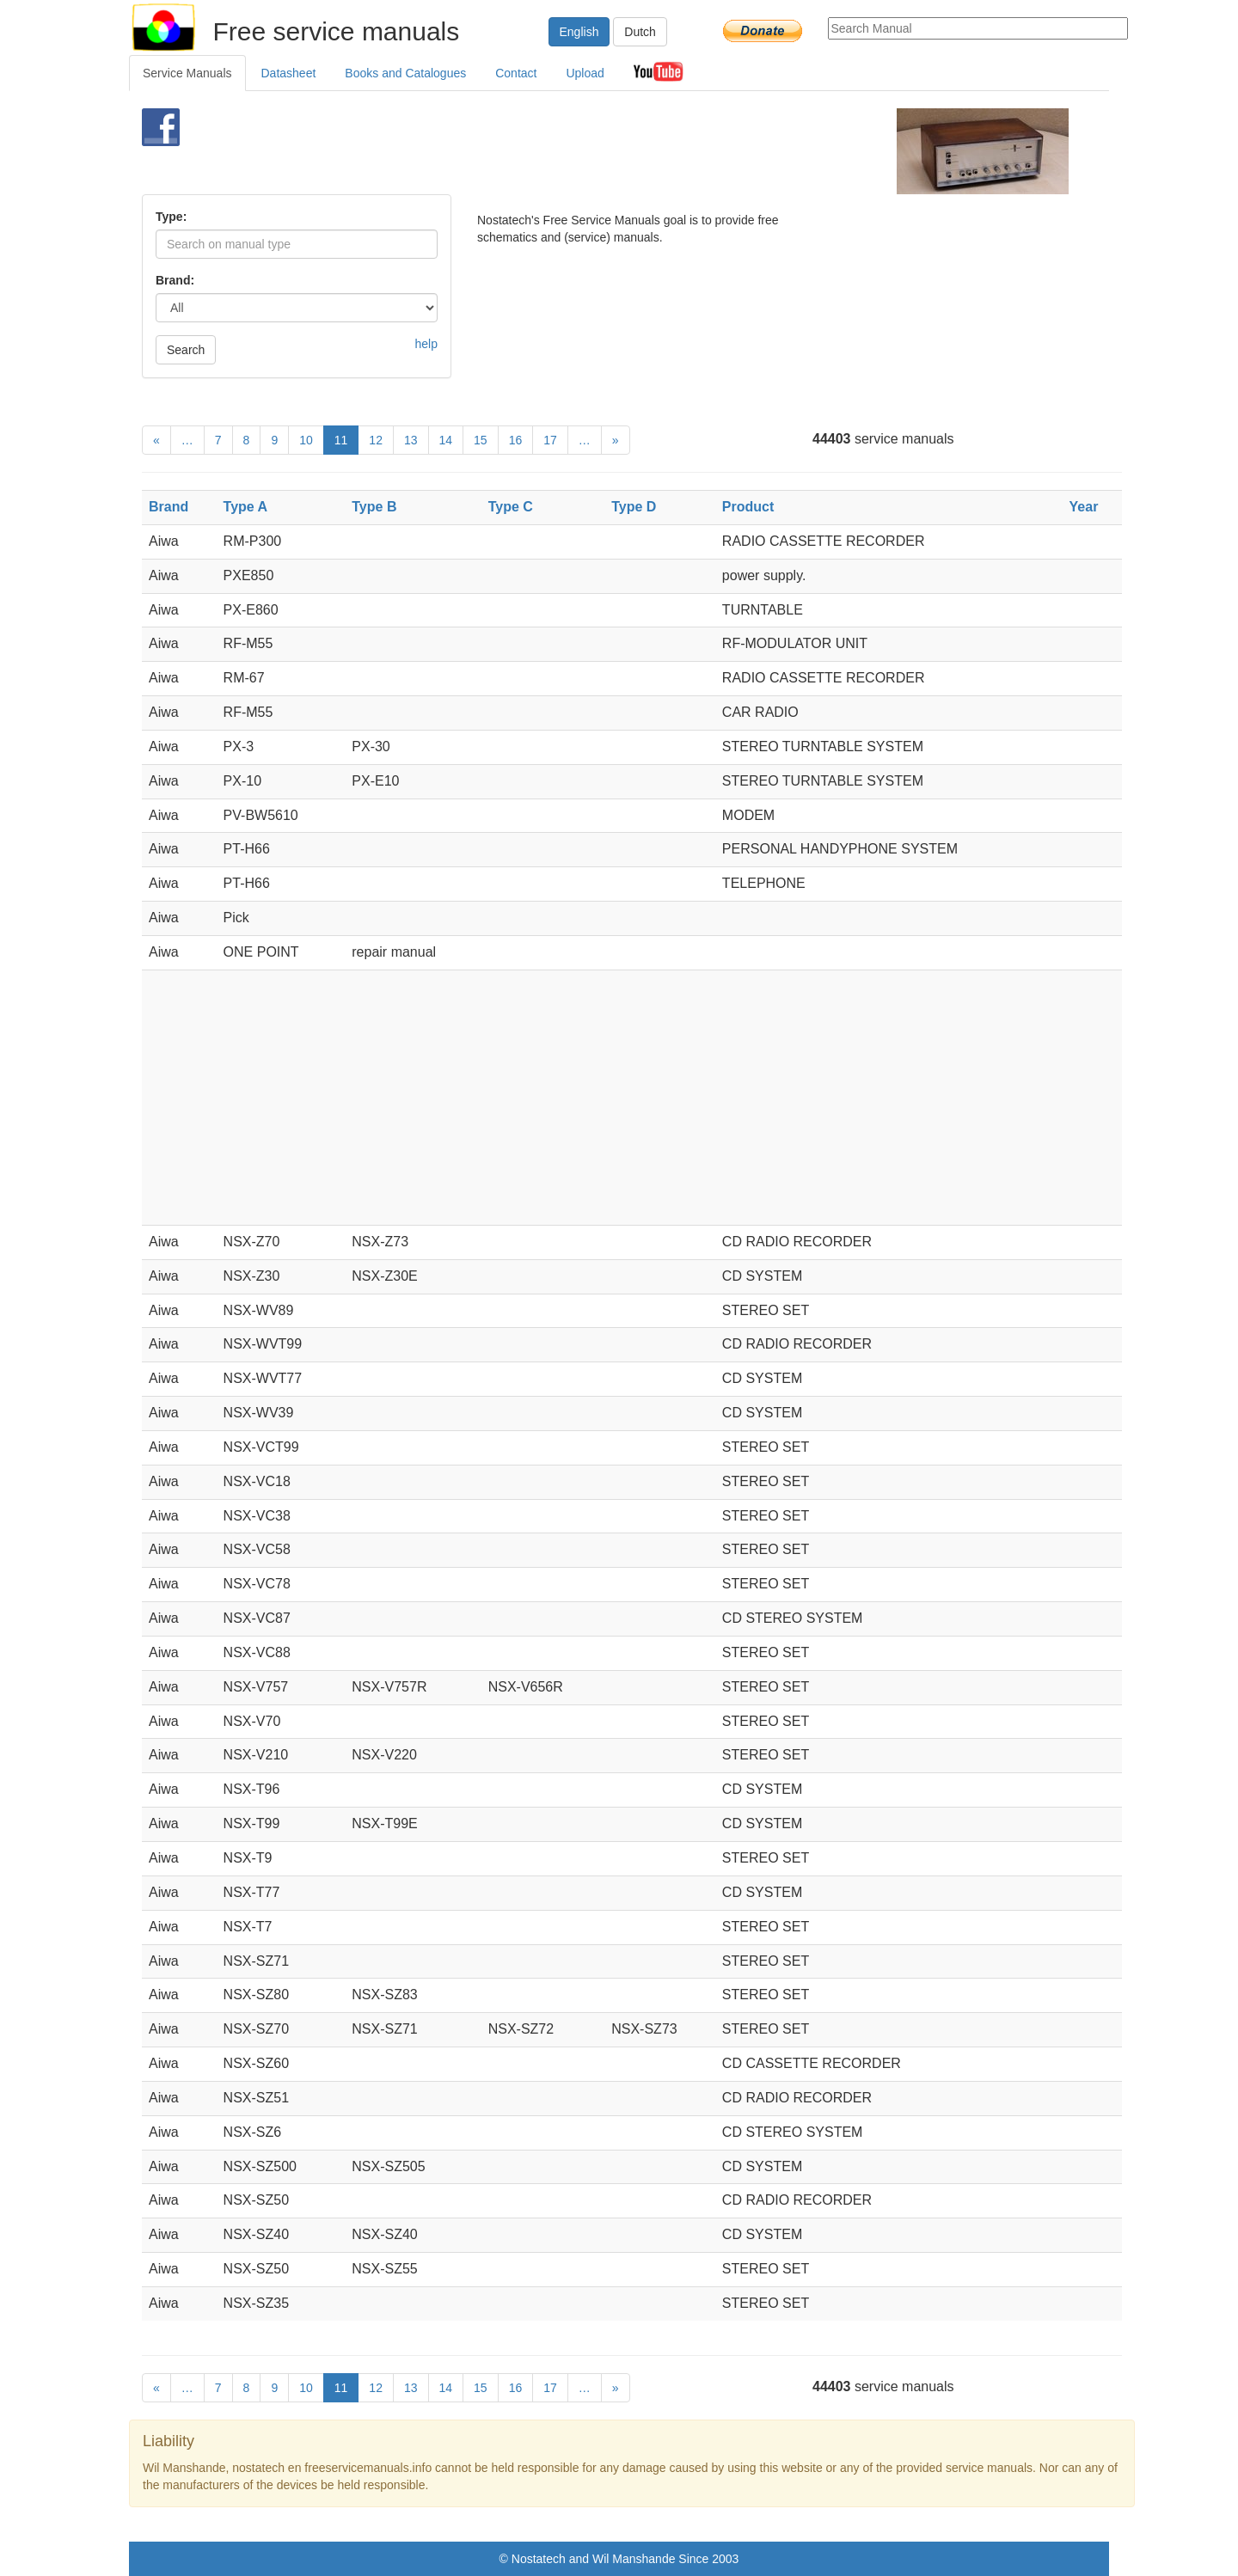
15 (480, 440)
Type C (510, 506)
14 (446, 440)
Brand (168, 506)
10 (306, 440)
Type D (633, 506)
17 (550, 440)
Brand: (175, 280)
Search (186, 350)
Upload (585, 73)
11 (341, 440)
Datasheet (288, 73)
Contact (515, 73)
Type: (171, 216)
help (426, 344)
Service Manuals (187, 73)
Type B (374, 506)
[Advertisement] (590, 151)
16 (516, 440)
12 (376, 440)
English (579, 32)
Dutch (640, 32)
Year (1084, 506)
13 (411, 440)
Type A (246, 506)
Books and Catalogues (405, 73)
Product (748, 506)
